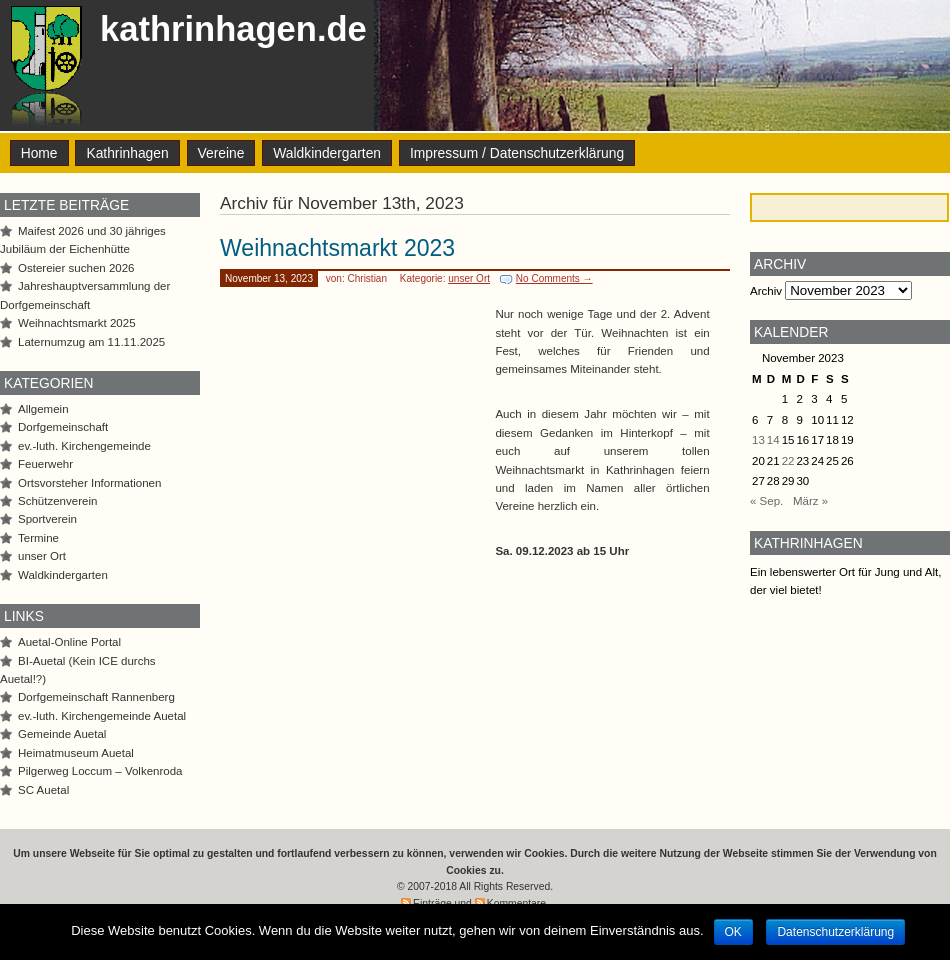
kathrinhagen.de (233, 29)
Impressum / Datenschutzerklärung (517, 153)
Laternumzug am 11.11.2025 (91, 342)
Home (39, 153)
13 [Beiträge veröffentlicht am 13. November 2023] (758, 440)
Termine (38, 538)
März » (810, 501)
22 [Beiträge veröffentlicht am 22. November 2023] (788, 461)
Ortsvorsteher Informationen (89, 483)
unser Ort (469, 278)
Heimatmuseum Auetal (76, 753)
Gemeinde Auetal (62, 734)
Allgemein (43, 409)
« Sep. (766, 501)
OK (733, 932)
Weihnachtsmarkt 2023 (337, 248)
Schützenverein (57, 501)
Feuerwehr (45, 464)
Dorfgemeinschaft (63, 427)
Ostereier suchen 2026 (76, 268)
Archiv (766, 291)
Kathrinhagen (127, 153)
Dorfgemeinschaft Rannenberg (96, 697)
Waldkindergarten (327, 153)
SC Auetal (43, 790)
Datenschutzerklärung (835, 932)
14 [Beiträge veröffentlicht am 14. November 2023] (773, 440)
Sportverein (47, 519)
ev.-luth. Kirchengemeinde (84, 446)
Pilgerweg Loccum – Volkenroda (100, 771)
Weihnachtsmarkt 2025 (77, 323)
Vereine (221, 153)
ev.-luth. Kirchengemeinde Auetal (102, 716)
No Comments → (554, 278)
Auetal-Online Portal (69, 642)
